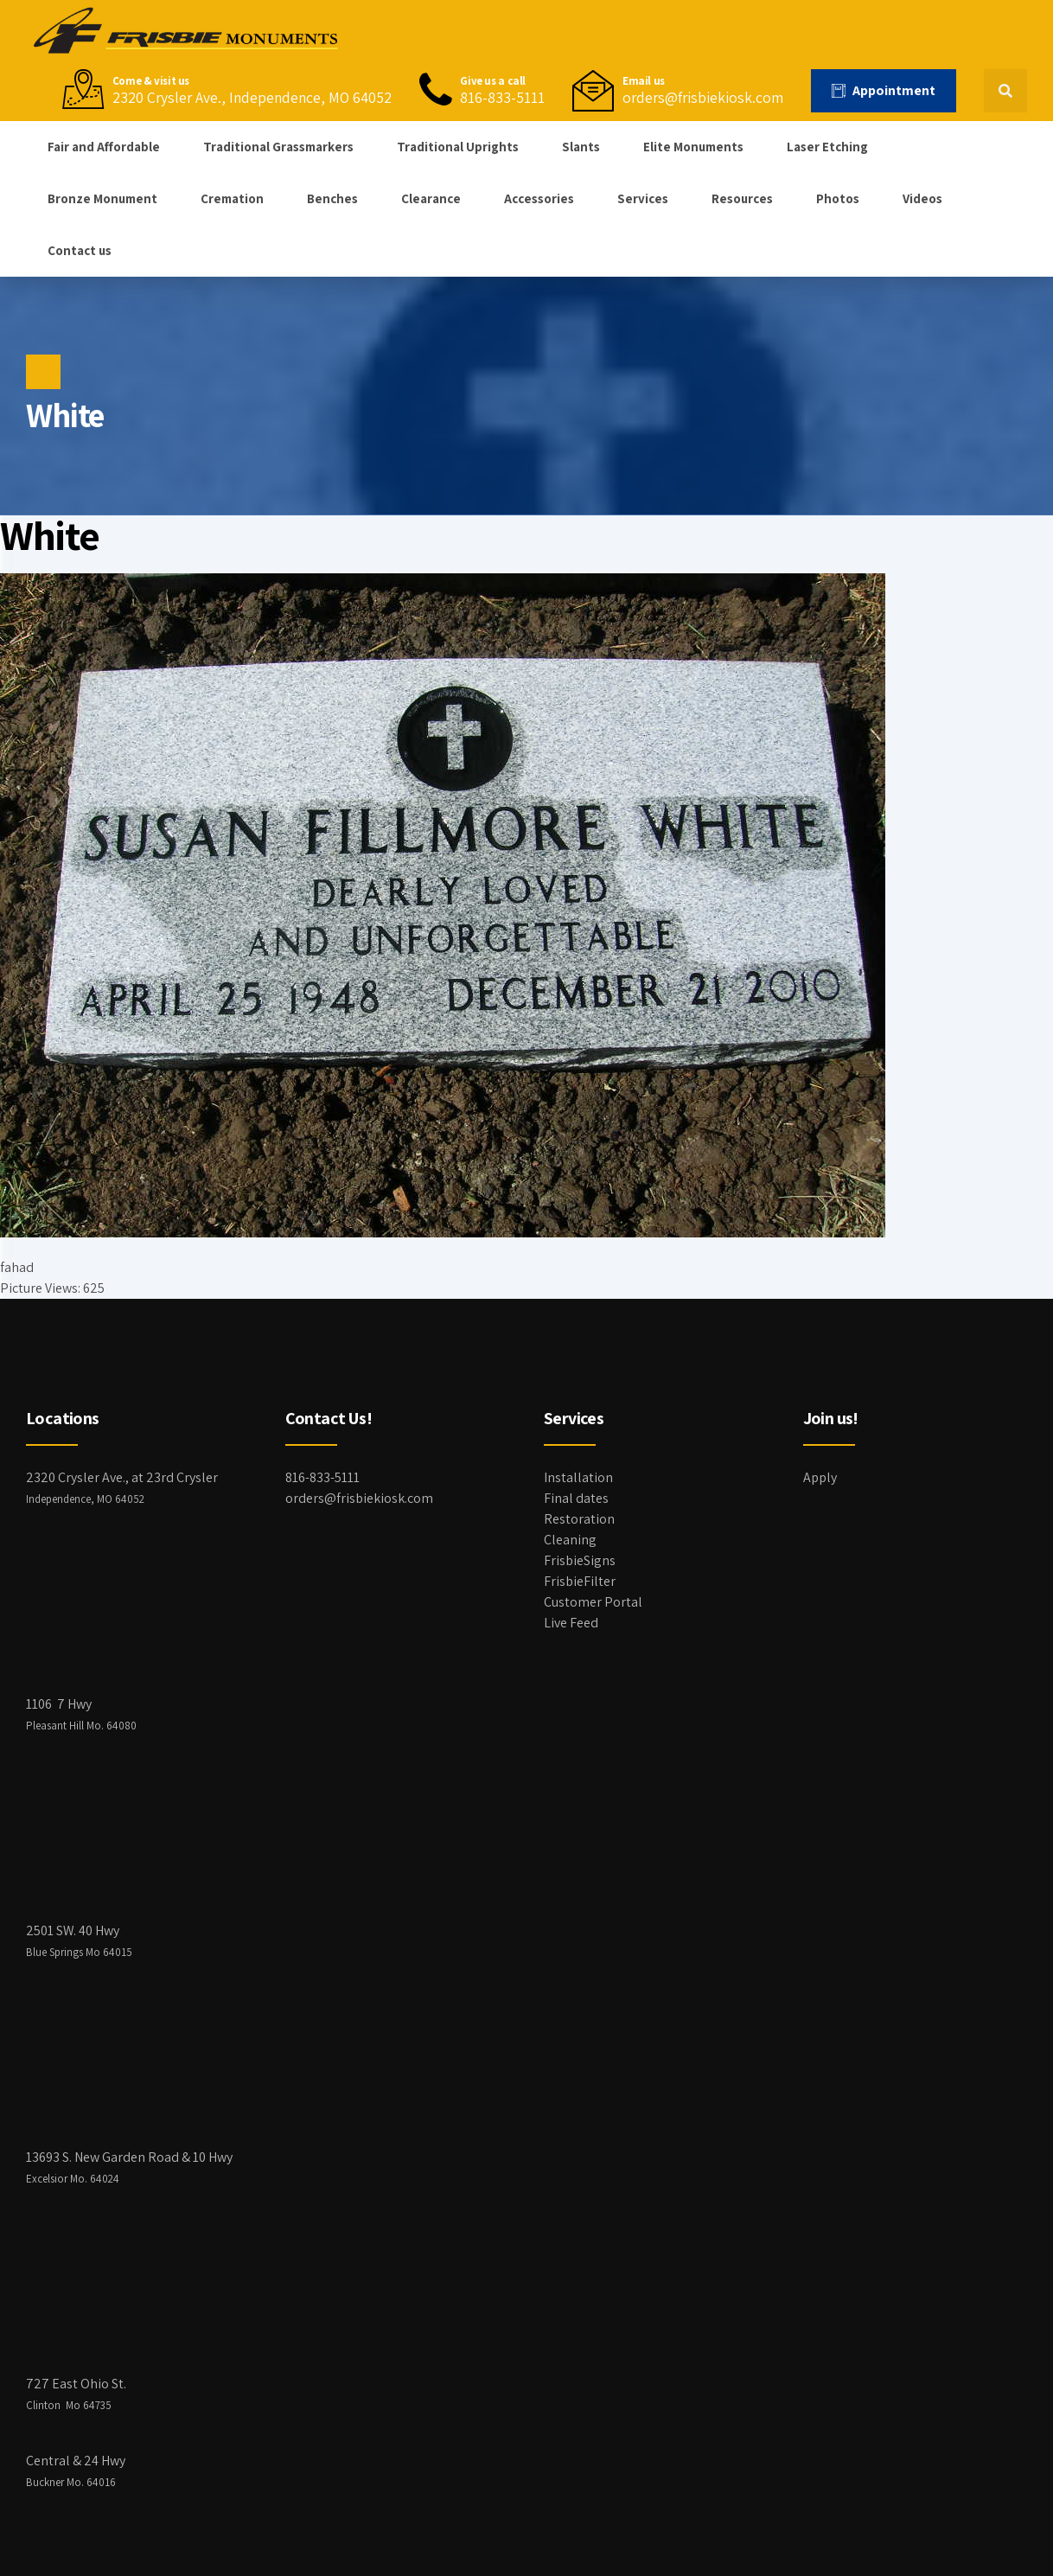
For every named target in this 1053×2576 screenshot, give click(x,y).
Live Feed (571, 1623)
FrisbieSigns (580, 1560)
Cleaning (570, 1540)
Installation (578, 1477)
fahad (17, 1267)
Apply (820, 1477)
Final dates (576, 1498)
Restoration (579, 1519)
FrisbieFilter (580, 1581)
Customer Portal (593, 1602)
